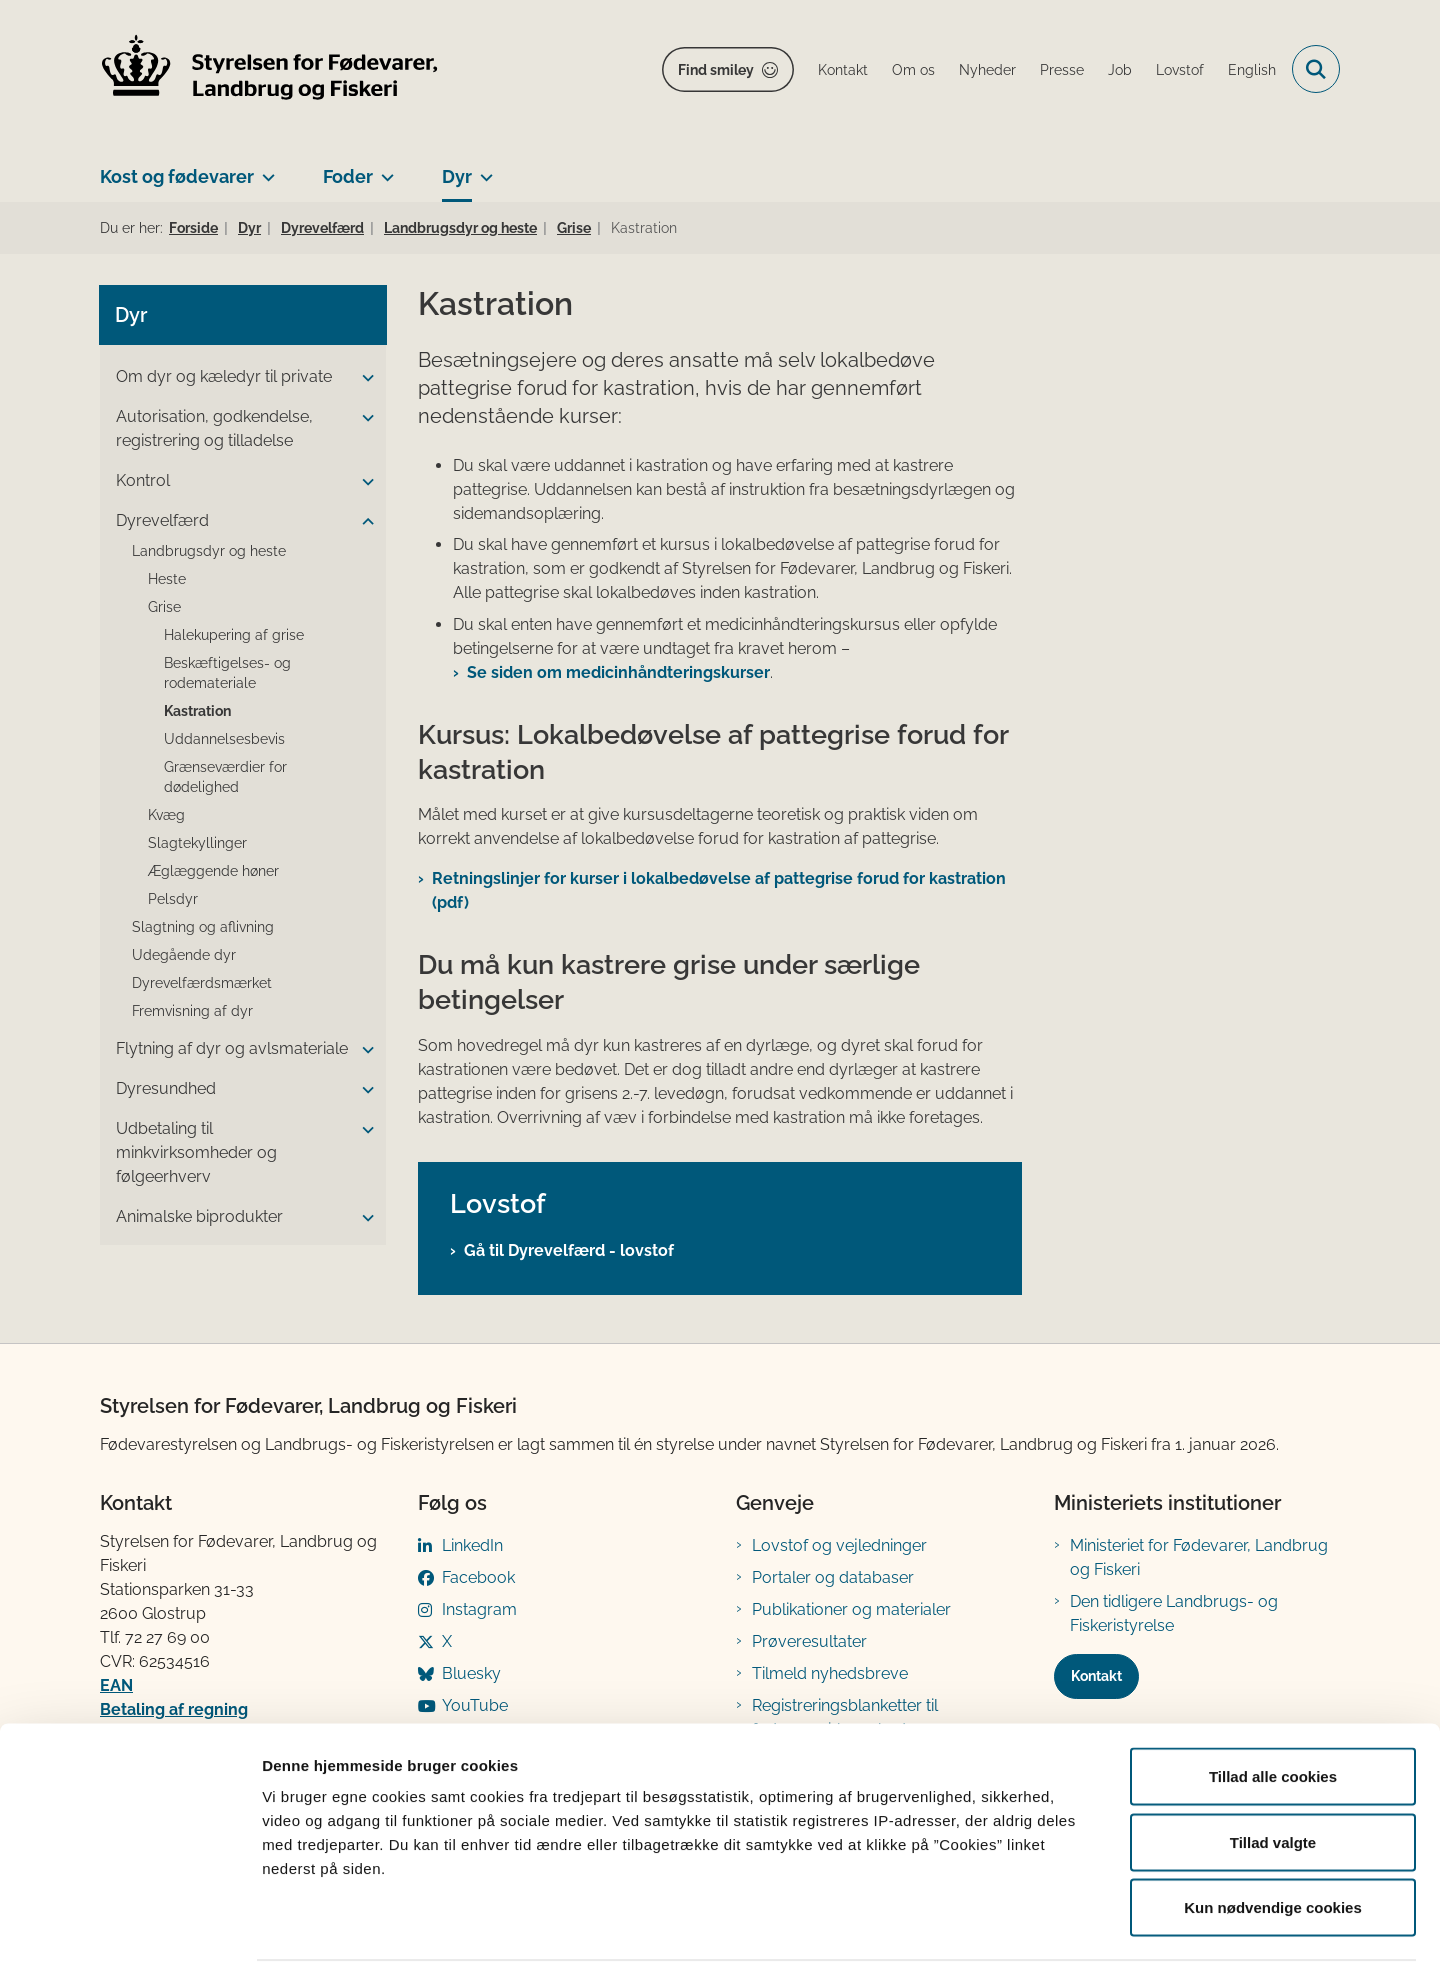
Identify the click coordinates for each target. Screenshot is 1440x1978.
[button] (363, 378)
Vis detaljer (1039, 1938)
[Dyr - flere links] (482, 169)
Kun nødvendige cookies (1273, 1846)
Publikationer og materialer (851, 1609)
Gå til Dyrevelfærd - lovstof (569, 1250)
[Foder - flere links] (383, 169)
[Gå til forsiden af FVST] (270, 69)
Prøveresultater (809, 1641)
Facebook (478, 1577)
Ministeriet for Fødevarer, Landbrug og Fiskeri (1199, 1557)
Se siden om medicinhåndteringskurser (618, 672)
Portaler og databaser (833, 1577)
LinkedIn (472, 1545)
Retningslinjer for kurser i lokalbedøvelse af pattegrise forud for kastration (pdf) (719, 890)
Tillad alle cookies (1273, 1715)
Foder (348, 176)
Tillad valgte (1273, 1781)
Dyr (457, 176)
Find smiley (716, 70)
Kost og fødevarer (177, 176)
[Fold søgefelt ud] (1316, 69)
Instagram (479, 1609)
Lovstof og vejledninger (839, 1545)
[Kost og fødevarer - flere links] (264, 169)
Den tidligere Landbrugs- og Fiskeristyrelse (1174, 1613)
